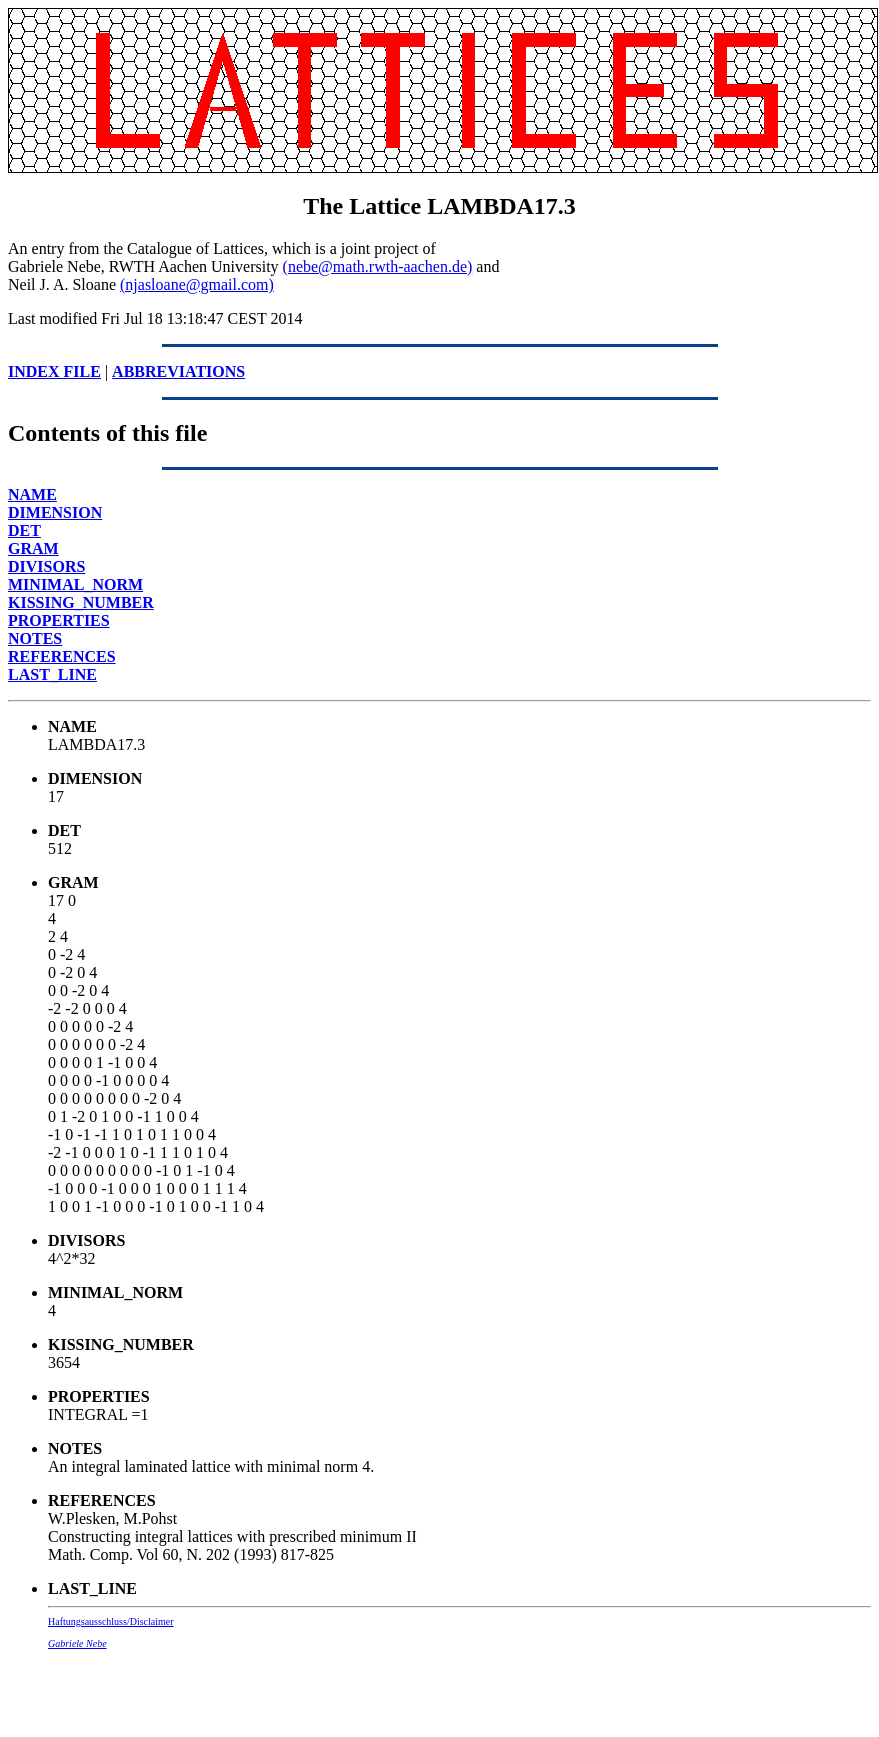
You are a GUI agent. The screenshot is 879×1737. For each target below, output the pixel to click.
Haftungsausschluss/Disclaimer (111, 1621)
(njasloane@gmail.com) (197, 284)
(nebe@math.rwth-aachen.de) (378, 266)
